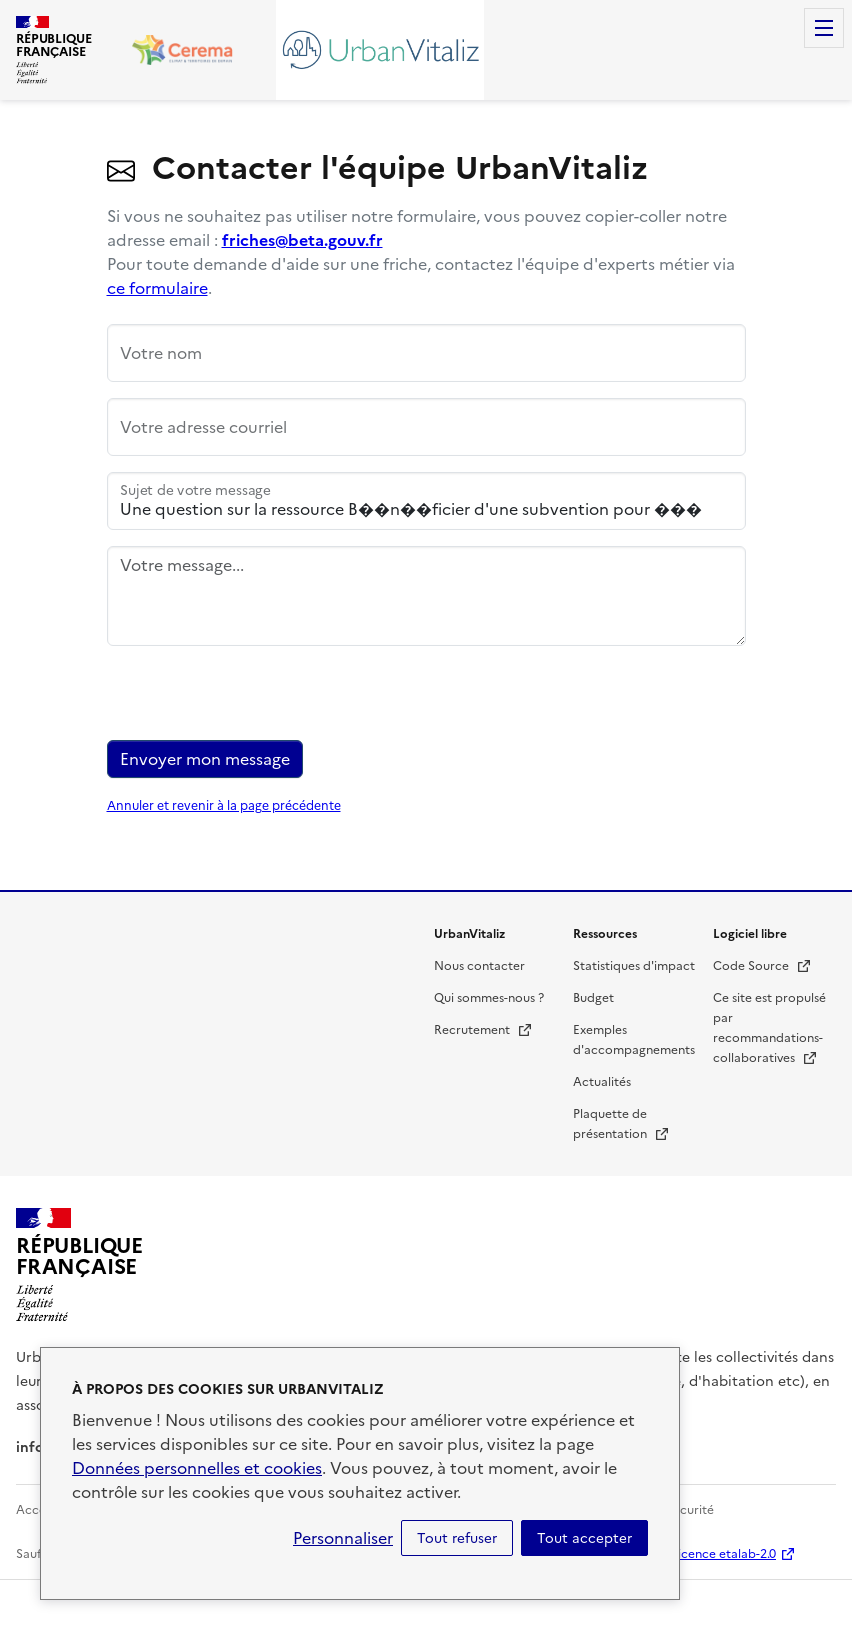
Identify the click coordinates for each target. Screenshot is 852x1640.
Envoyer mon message (205, 759)
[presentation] (259, 701)
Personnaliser (343, 1538)
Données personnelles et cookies (197, 1468)
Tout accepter (584, 1538)
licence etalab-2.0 (725, 1554)
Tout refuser (457, 1538)
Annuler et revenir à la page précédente (224, 806)
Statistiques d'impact (634, 966)
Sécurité (690, 1510)
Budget (593, 998)
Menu (824, 28)
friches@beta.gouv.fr (302, 240)
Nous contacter (479, 966)
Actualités (602, 1082)
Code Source (762, 966)
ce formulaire (157, 288)
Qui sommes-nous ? (489, 998)
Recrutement (483, 1030)
